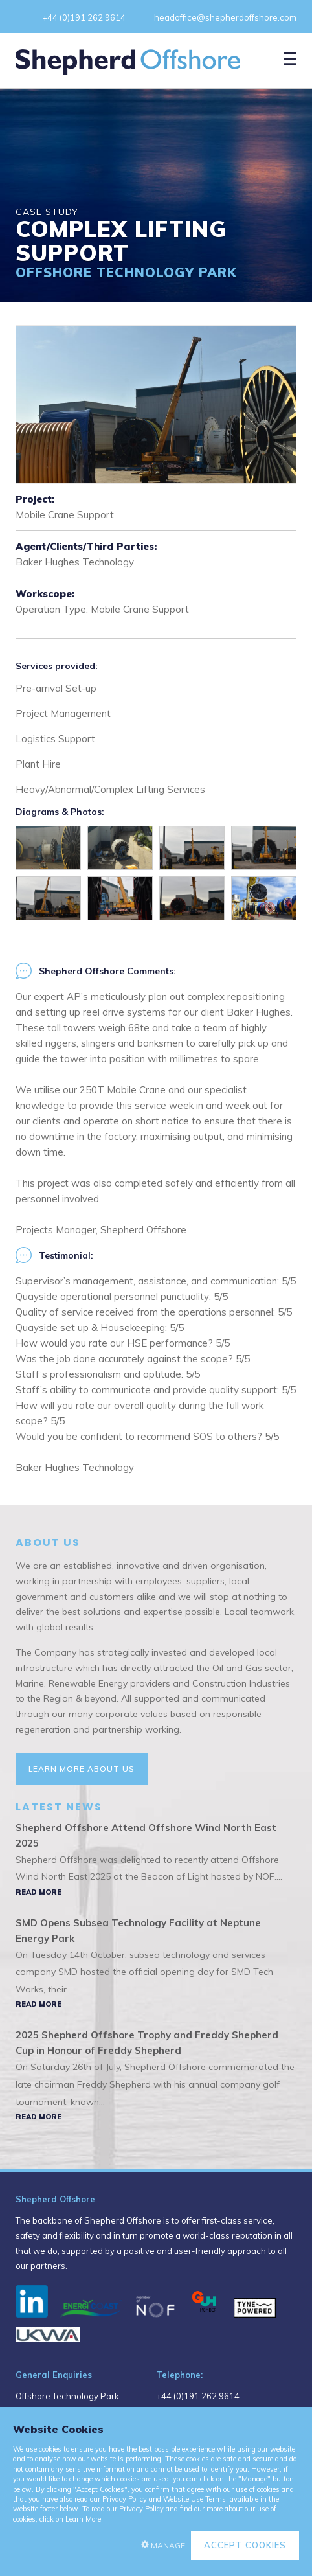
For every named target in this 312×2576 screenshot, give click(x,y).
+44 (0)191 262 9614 (84, 17)
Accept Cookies (245, 2545)
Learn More (83, 2519)
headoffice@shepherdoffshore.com (225, 17)
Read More (38, 1892)
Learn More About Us (81, 1768)
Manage (168, 2545)
